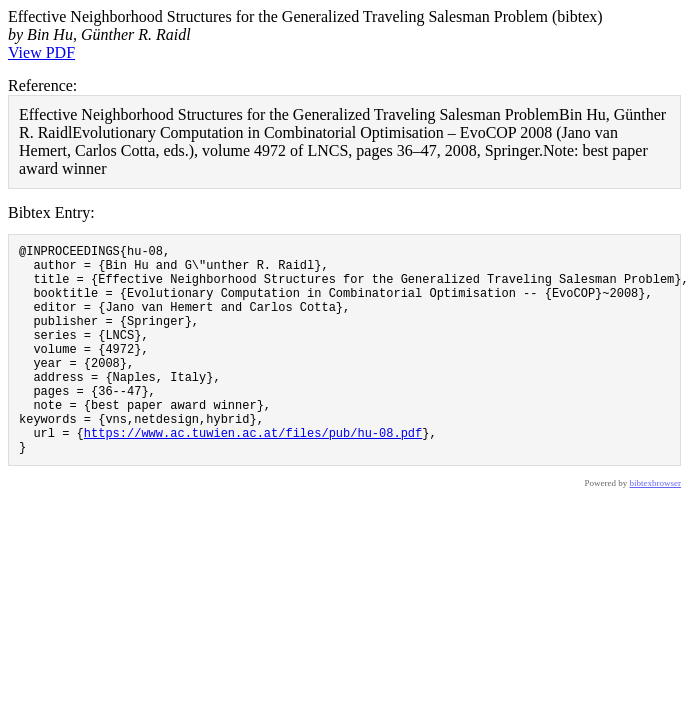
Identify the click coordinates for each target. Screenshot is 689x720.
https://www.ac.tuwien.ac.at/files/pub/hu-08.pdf (253, 474)
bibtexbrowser (656, 528)
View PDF (41, 52)
